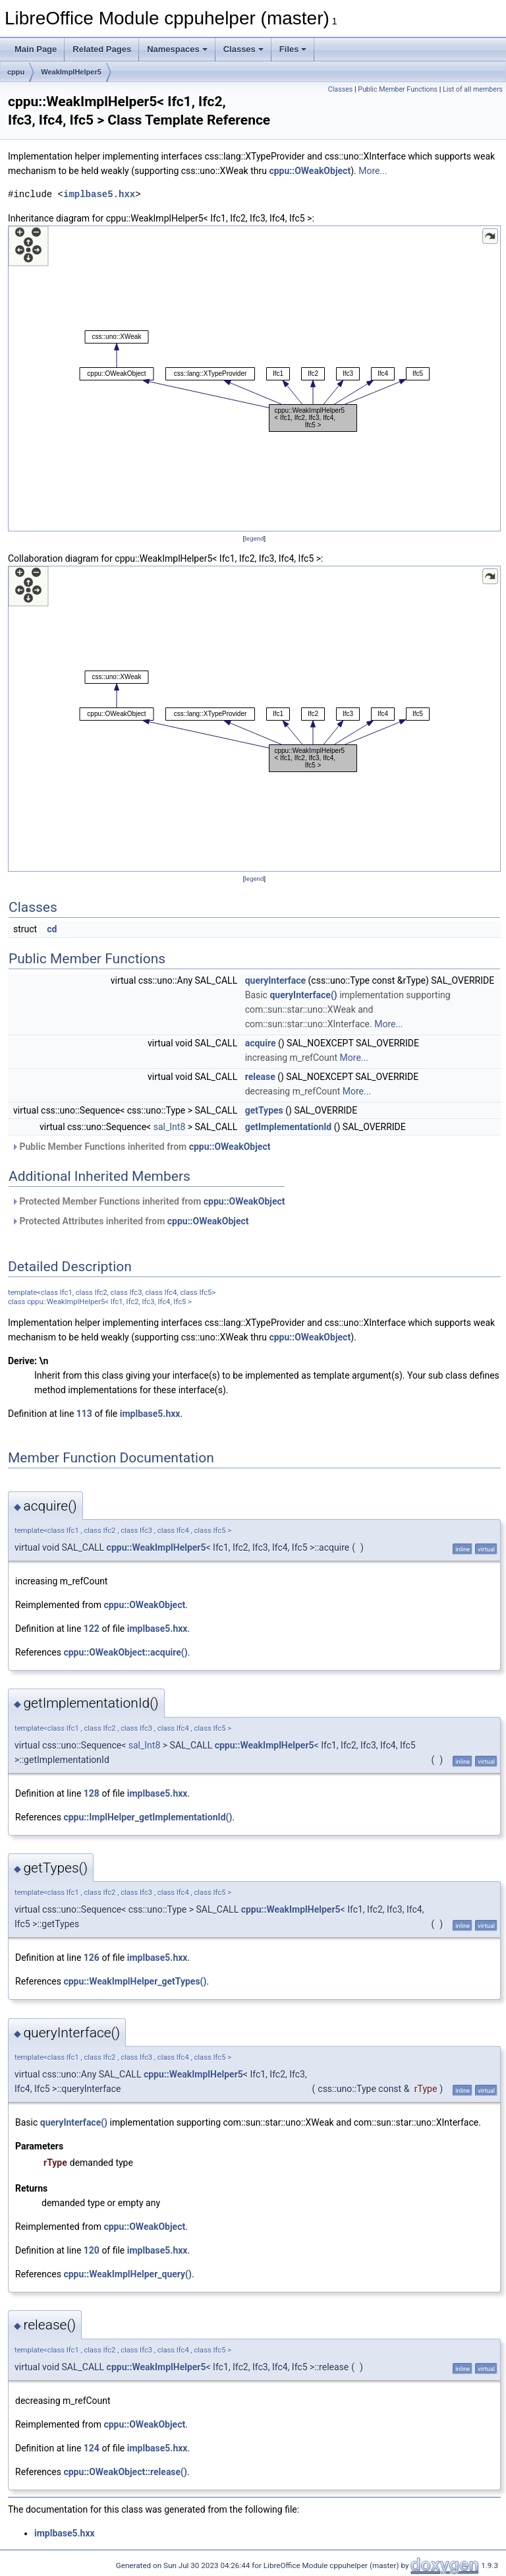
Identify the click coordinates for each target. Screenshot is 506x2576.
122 (91, 1628)
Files (293, 49)
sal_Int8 (170, 1127)
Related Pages (101, 49)
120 (91, 2250)
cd (52, 929)
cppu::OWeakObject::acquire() (125, 1652)
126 (91, 1957)
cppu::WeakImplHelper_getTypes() (134, 1981)
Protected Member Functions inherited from (148, 1201)
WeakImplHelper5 (71, 72)
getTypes (264, 1110)
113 (84, 1413)
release (260, 1076)
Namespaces (177, 49)
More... (372, 170)
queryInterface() (303, 995)
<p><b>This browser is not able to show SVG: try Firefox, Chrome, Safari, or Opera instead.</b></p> (254, 378)
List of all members (473, 89)
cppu (15, 72)
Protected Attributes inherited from (130, 1221)
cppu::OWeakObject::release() (125, 2472)
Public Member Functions (397, 89)
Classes (243, 49)
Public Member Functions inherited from (140, 1146)
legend (254, 538)
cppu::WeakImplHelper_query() (127, 2274)
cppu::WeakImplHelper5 (156, 1547)
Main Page (35, 49)
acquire (260, 1043)
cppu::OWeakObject (310, 170)
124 (91, 2448)
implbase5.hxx (99, 194)
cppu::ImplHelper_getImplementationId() (147, 1817)
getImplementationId (288, 1127)
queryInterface (275, 980)
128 (91, 1793)
